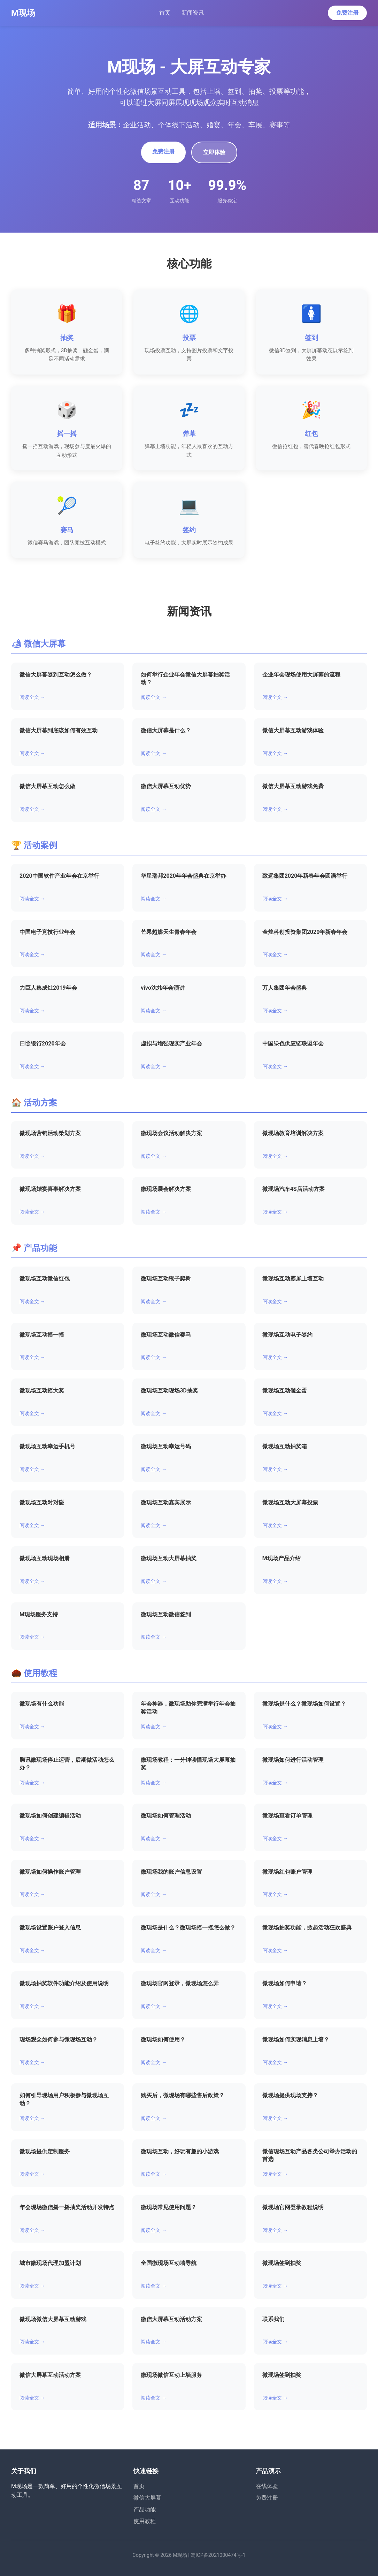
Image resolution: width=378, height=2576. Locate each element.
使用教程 (144, 2521)
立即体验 (214, 152)
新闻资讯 (193, 12)
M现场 (23, 13)
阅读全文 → (32, 697)
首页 (164, 12)
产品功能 (144, 2509)
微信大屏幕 (147, 2497)
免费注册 (347, 12)
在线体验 (267, 2486)
